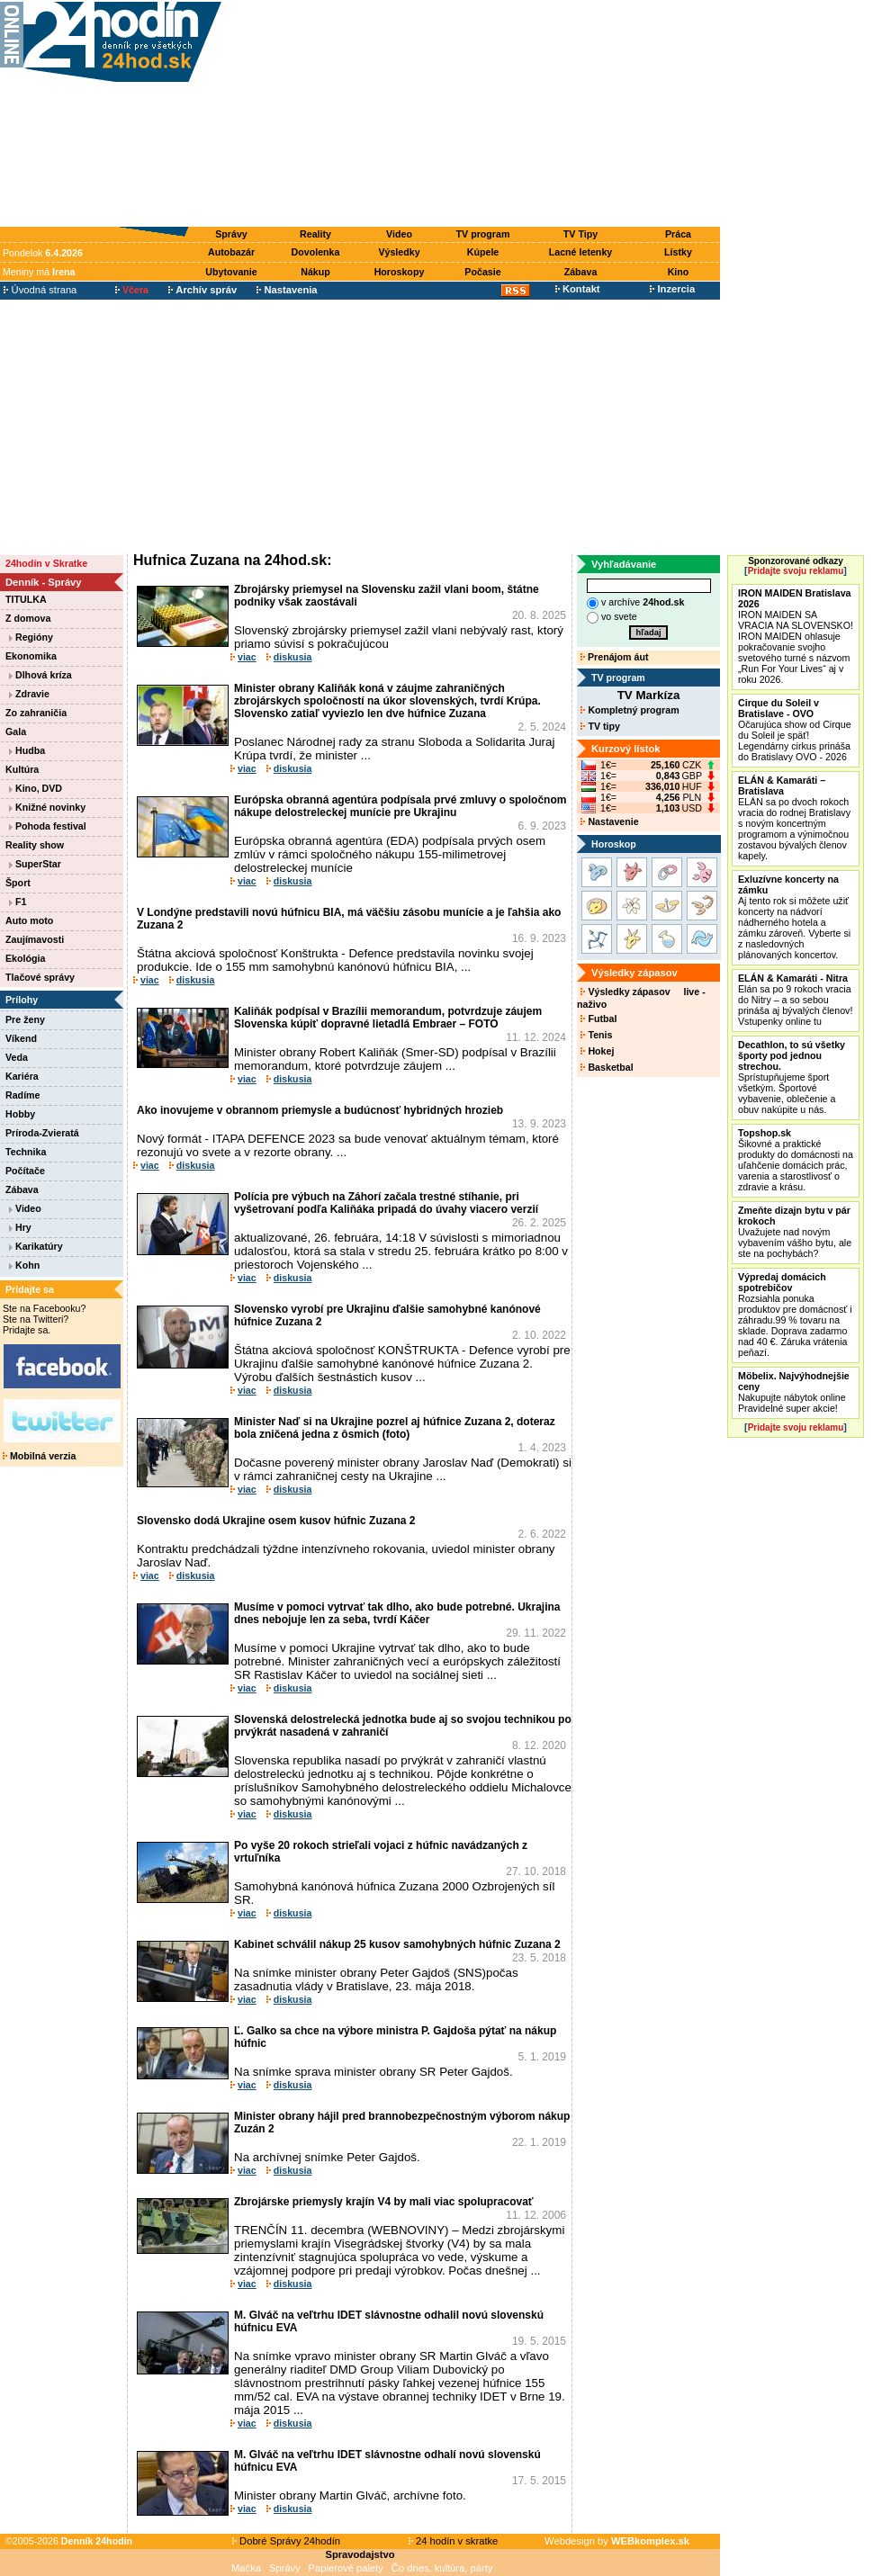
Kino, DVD (35, 788)
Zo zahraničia (36, 712)
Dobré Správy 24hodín (286, 2541)
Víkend (21, 1038)
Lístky (678, 252)
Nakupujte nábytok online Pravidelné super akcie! (794, 1392)
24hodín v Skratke (46, 563)
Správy (231, 234)
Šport (18, 882)
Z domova (27, 618)
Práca (678, 234)
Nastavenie (609, 821)
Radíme (22, 1095)
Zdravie (29, 693)
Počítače (25, 1170)
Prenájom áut (614, 656)
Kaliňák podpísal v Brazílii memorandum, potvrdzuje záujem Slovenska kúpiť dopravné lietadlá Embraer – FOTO (388, 1017)
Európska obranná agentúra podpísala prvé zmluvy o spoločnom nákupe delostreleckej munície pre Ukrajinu (400, 806)
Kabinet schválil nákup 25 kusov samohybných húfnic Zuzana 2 (397, 1944)
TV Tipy (580, 234)
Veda (16, 1057)
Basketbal (606, 1067)
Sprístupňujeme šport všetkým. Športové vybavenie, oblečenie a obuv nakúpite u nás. (791, 1077)
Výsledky (398, 252)
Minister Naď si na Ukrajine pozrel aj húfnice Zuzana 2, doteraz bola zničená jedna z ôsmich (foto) (394, 1428)
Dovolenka (316, 252)
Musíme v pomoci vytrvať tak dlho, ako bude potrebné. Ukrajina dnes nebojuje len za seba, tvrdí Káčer (397, 1613)
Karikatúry (36, 1246)
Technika (25, 1151)
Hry (20, 1227)
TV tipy (599, 726)
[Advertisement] (475, 114)
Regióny (31, 637)
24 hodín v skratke (454, 2541)
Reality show (34, 844)
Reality (315, 234)
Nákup (315, 271)
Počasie (482, 271)
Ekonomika (31, 656)
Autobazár (231, 252)
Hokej (597, 1051)
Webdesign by (616, 2541)
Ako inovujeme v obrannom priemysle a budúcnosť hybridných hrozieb (320, 1110)
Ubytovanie (230, 271)
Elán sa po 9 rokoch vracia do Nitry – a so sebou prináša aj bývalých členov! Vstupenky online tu (795, 1000)
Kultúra (22, 769)
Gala (15, 731)
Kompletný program (629, 710)
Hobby (20, 1113)
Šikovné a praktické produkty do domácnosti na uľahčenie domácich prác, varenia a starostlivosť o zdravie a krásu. (795, 1159)
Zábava (581, 271)
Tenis (596, 1034)
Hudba (27, 750)
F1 (17, 901)
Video (399, 234)
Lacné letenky (580, 252)
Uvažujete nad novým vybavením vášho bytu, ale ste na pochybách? (794, 1232)
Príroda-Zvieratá (42, 1132)
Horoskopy (399, 271)
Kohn (24, 1265)
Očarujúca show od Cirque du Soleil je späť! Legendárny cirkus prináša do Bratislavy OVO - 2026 (794, 729)
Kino (678, 271)
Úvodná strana (40, 289)
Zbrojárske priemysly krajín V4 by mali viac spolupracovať (384, 2201)
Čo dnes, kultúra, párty (442, 2568)
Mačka (246, 2568)
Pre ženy (25, 1019)
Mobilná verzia (39, 1455)
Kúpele (483, 252)
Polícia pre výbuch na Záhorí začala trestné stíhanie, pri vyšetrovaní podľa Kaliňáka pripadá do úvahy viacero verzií (386, 1203)
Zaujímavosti (34, 939)
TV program (483, 234)
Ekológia (25, 958)
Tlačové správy (40, 977)
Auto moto (29, 920)
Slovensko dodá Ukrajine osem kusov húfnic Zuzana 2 (276, 1520)
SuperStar (35, 863)
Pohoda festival (47, 826)
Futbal (598, 1018)
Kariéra (22, 1076)
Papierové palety (346, 2568)
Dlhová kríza (40, 674)
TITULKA (26, 599)
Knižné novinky (47, 807)
